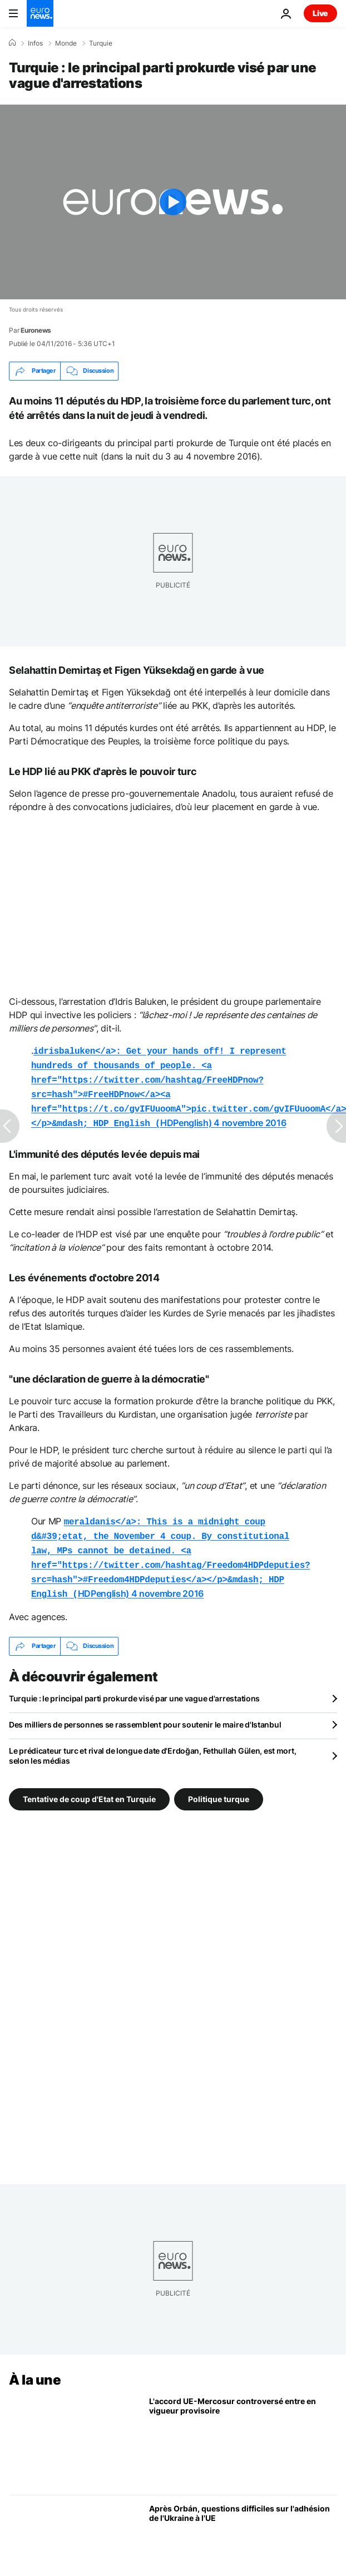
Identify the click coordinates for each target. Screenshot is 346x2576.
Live (320, 13)
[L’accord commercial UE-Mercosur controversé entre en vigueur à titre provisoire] (243, 2428)
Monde (66, 43)
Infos (35, 43)
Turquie (100, 43)
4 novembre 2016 (250, 1117)
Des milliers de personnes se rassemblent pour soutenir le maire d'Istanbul (145, 1711)
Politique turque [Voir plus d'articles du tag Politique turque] (218, 1785)
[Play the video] (173, 202)
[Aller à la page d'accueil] (40, 13)
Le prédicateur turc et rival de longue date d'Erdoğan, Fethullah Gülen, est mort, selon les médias (152, 1742)
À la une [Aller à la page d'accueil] (35, 2366)
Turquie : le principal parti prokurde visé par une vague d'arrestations (134, 1685)
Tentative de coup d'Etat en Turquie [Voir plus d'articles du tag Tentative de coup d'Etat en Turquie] (89, 1785)
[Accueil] (12, 43)
